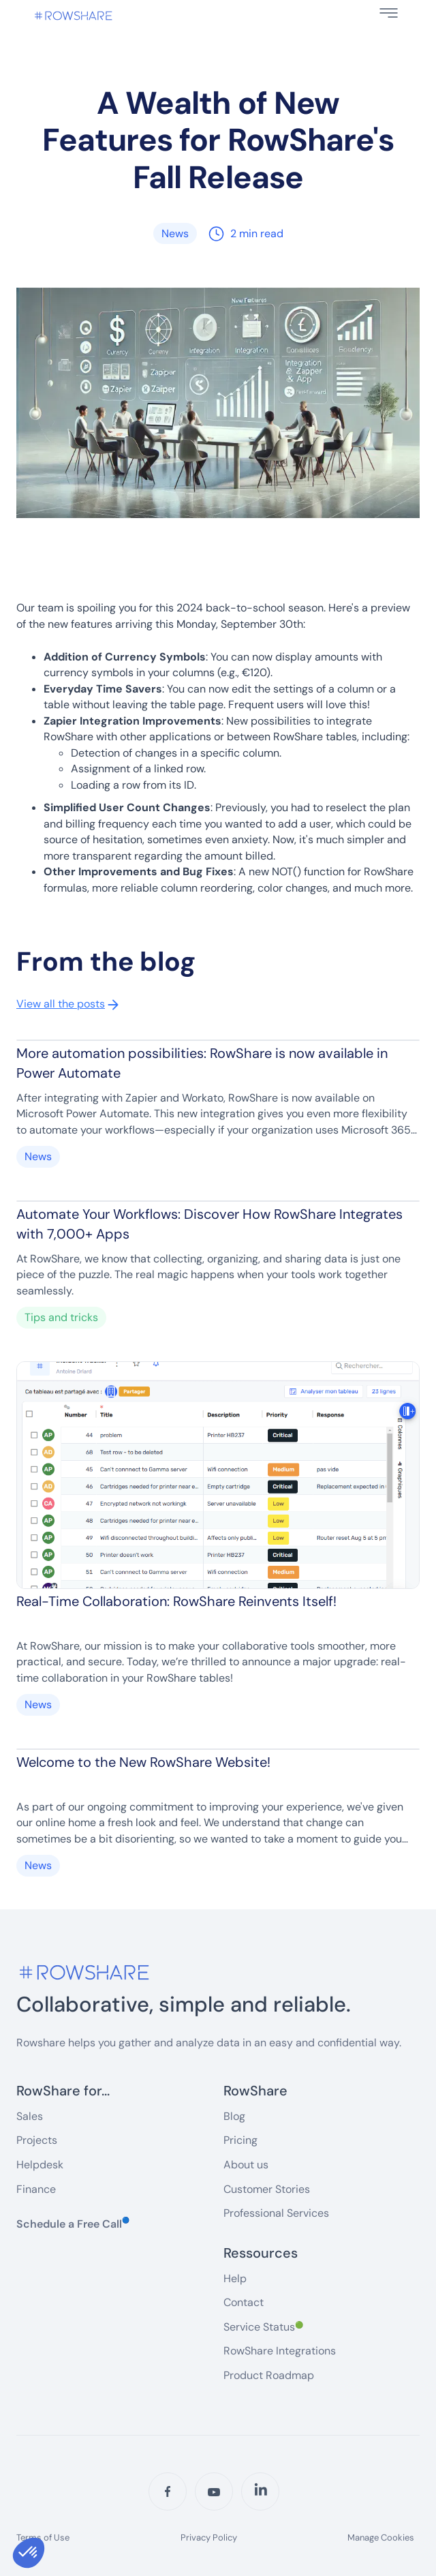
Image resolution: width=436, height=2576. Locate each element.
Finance (36, 2189)
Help (235, 2278)
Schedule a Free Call (72, 2223)
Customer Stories (266, 2189)
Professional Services (276, 2213)
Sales (29, 2116)
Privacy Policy (209, 2537)
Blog (234, 2116)
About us (245, 2164)
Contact (243, 2302)
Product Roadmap (268, 2375)
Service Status (263, 2327)
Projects (36, 2140)
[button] (388, 13)
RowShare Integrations (279, 2351)
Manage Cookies (380, 2537)
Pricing (240, 2140)
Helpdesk (39, 2164)
